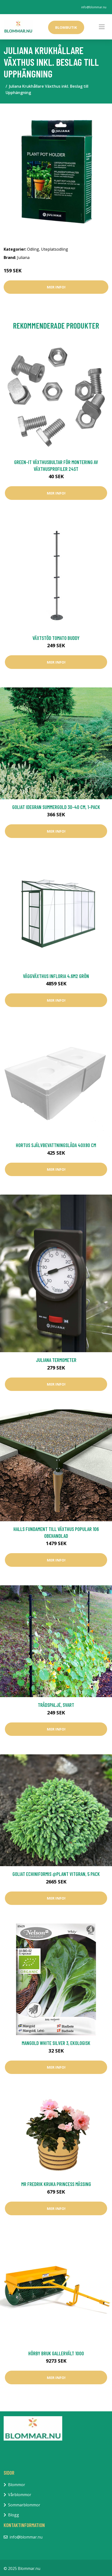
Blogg (13, 2515)
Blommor (16, 2484)
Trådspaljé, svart (56, 1705)
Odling (33, 249)
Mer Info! (56, 287)
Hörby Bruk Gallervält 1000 (56, 2353)
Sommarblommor (24, 2505)
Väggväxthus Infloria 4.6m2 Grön (56, 976)
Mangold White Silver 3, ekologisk (56, 2043)
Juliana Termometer (56, 1360)
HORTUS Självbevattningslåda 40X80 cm (56, 1145)
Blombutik (66, 27)
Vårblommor (19, 2494)
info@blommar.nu (93, 7)
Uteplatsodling (54, 249)
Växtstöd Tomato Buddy (56, 638)
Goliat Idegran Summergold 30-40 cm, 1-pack (56, 807)
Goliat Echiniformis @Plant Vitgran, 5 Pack (56, 1874)
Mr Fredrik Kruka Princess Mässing (56, 2184)
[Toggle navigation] (101, 26)
